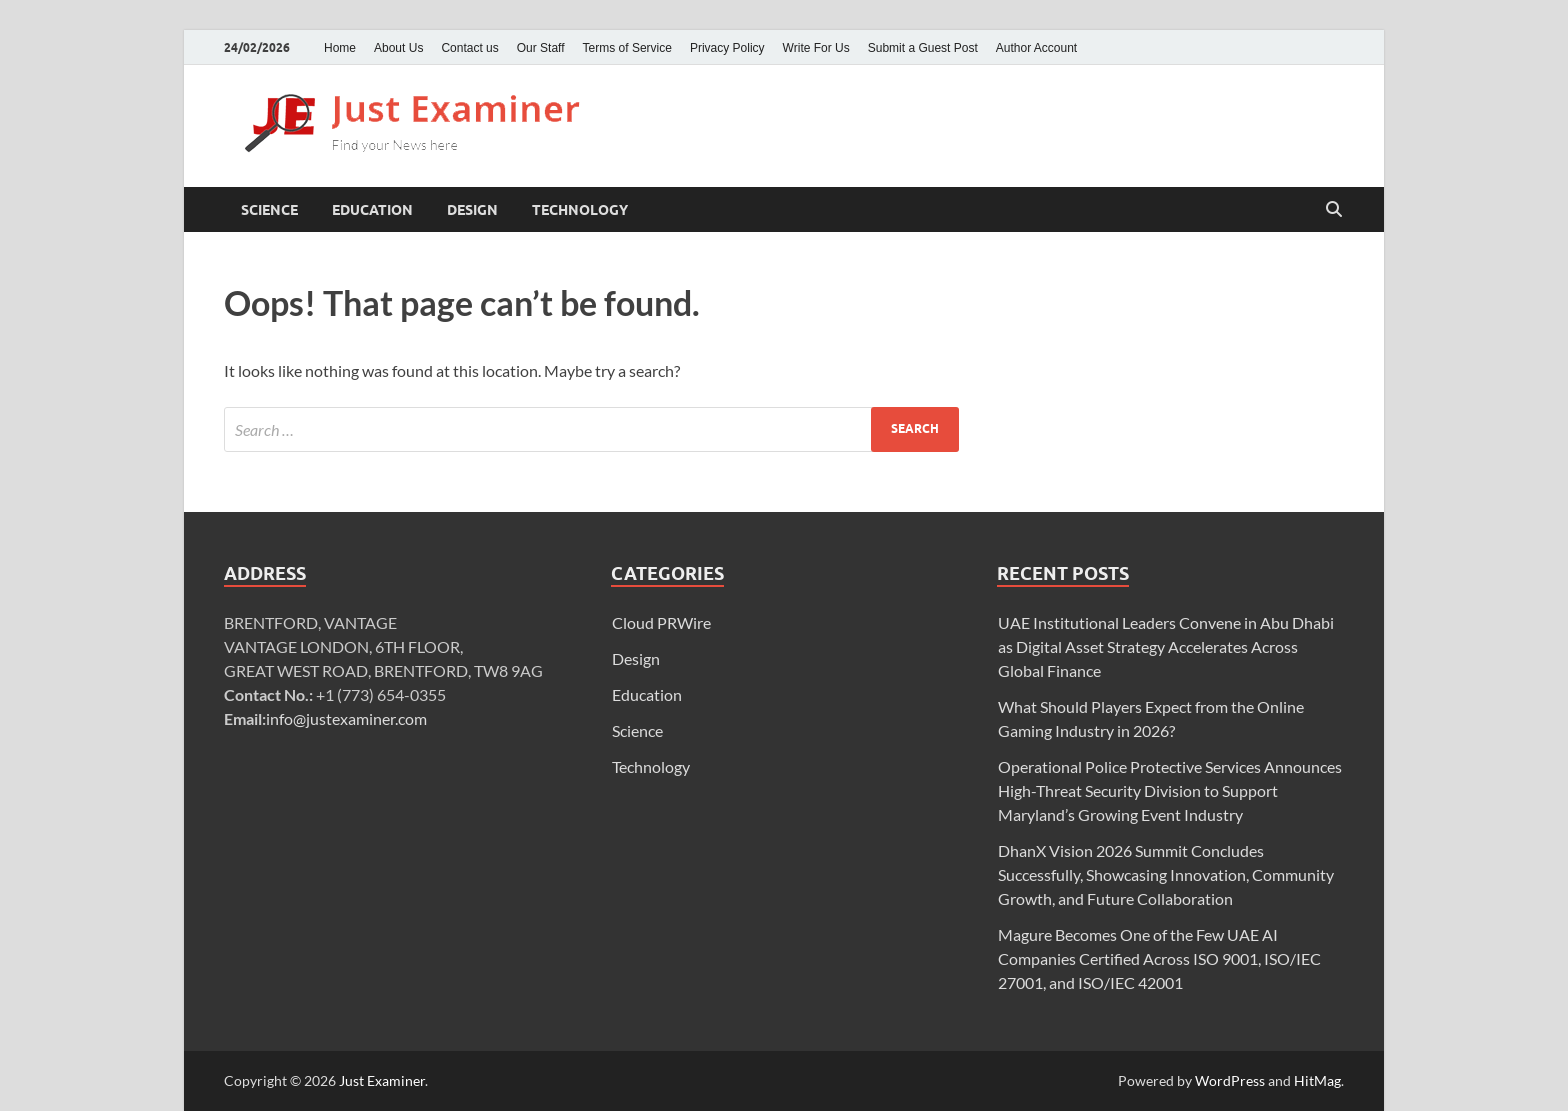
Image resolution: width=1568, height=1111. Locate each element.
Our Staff (541, 48)
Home (340, 48)
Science (269, 210)
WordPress (1230, 1080)
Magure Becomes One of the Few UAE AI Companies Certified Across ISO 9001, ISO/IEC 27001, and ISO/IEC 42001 (1159, 958)
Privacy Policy (727, 48)
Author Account (1036, 48)
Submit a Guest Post (923, 48)
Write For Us (816, 48)
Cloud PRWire (661, 622)
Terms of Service (627, 48)
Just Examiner (382, 1080)
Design (472, 210)
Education (372, 210)
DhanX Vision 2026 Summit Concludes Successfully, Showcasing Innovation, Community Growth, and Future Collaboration (1166, 874)
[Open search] (1334, 210)
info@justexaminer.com (346, 718)
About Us (398, 48)
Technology (580, 210)
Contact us (469, 48)
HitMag (1317, 1080)
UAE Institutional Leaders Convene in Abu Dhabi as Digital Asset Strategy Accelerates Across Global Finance (1166, 646)
